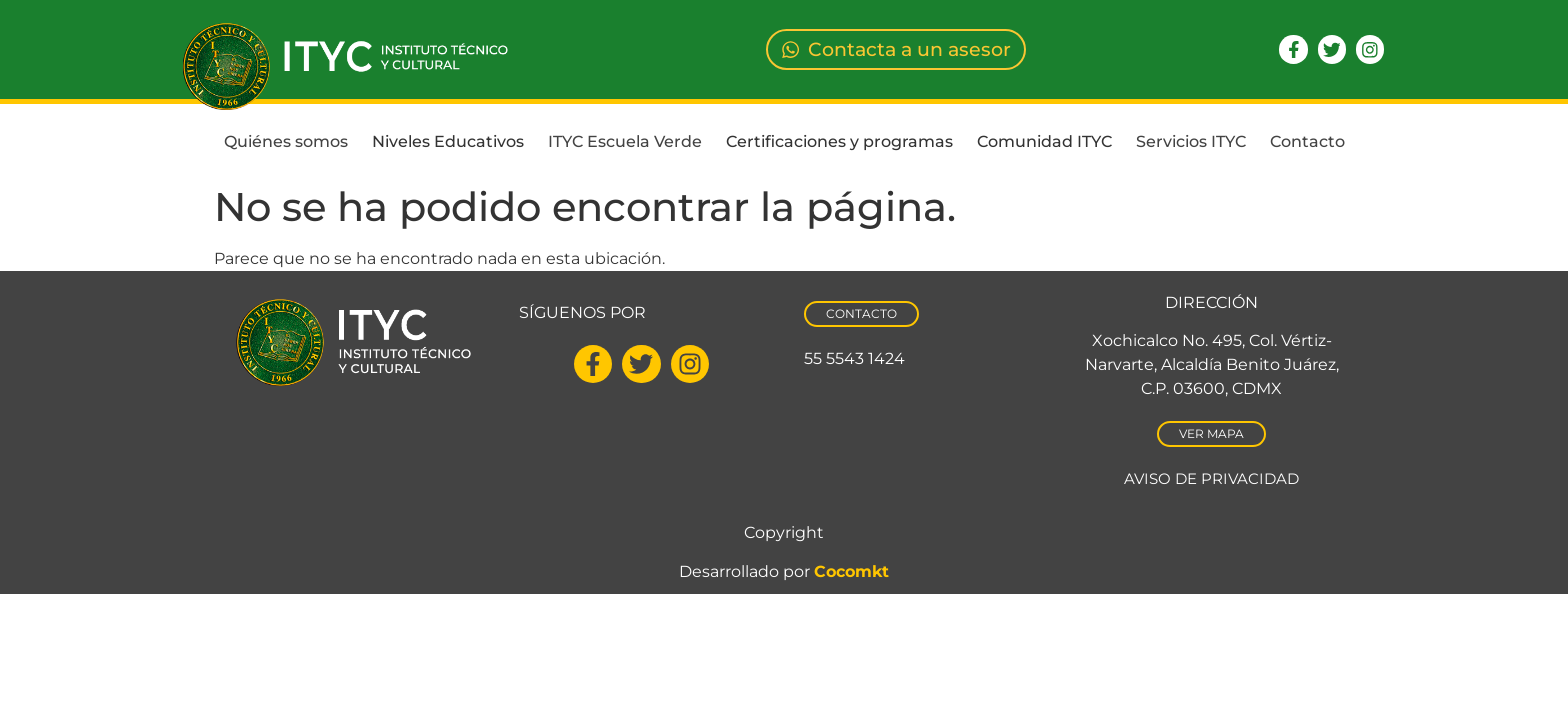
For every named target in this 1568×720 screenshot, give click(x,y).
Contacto (1307, 141)
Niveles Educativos (448, 141)
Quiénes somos (286, 141)
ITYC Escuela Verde (625, 141)
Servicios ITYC (1191, 141)
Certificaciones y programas (839, 141)
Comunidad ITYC (1044, 141)
